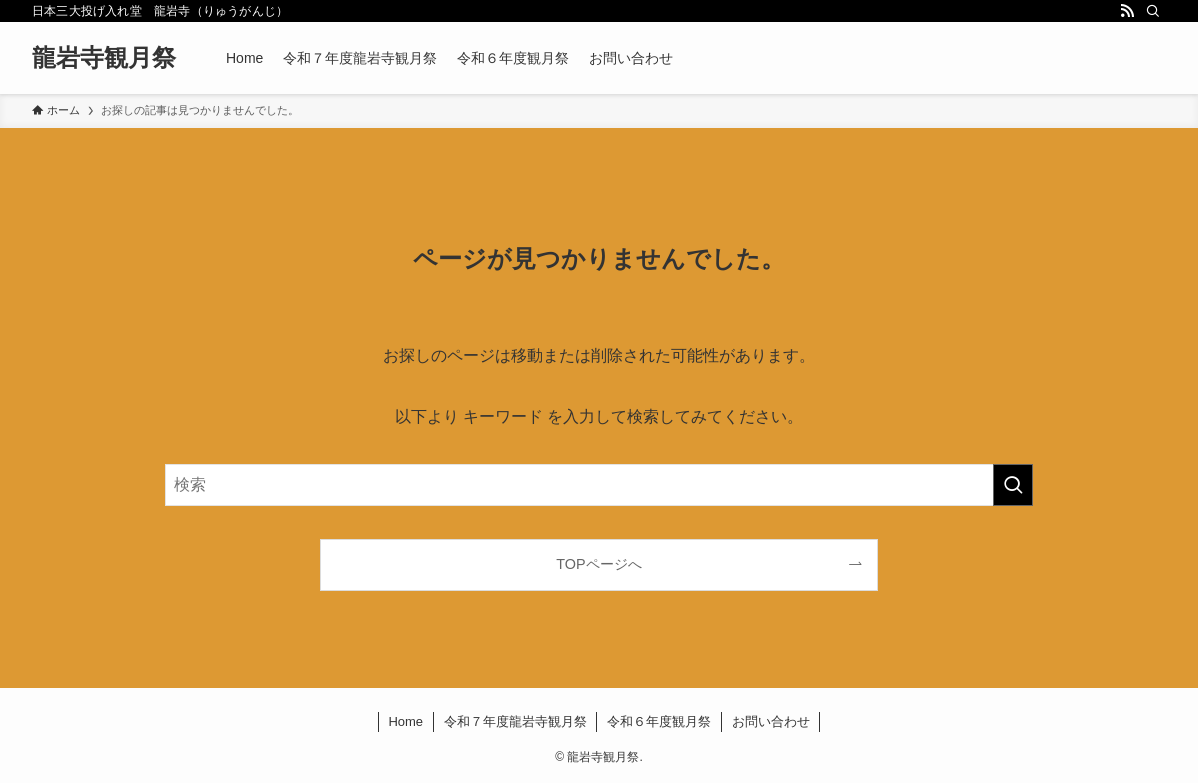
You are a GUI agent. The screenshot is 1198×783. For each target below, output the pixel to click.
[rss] (1127, 11)
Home (405, 721)
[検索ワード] (599, 485)
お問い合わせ (771, 721)
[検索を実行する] (1013, 485)
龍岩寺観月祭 (104, 58)
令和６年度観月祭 (659, 721)
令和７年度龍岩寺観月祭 (515, 721)
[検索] (1153, 11)
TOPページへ (598, 564)
